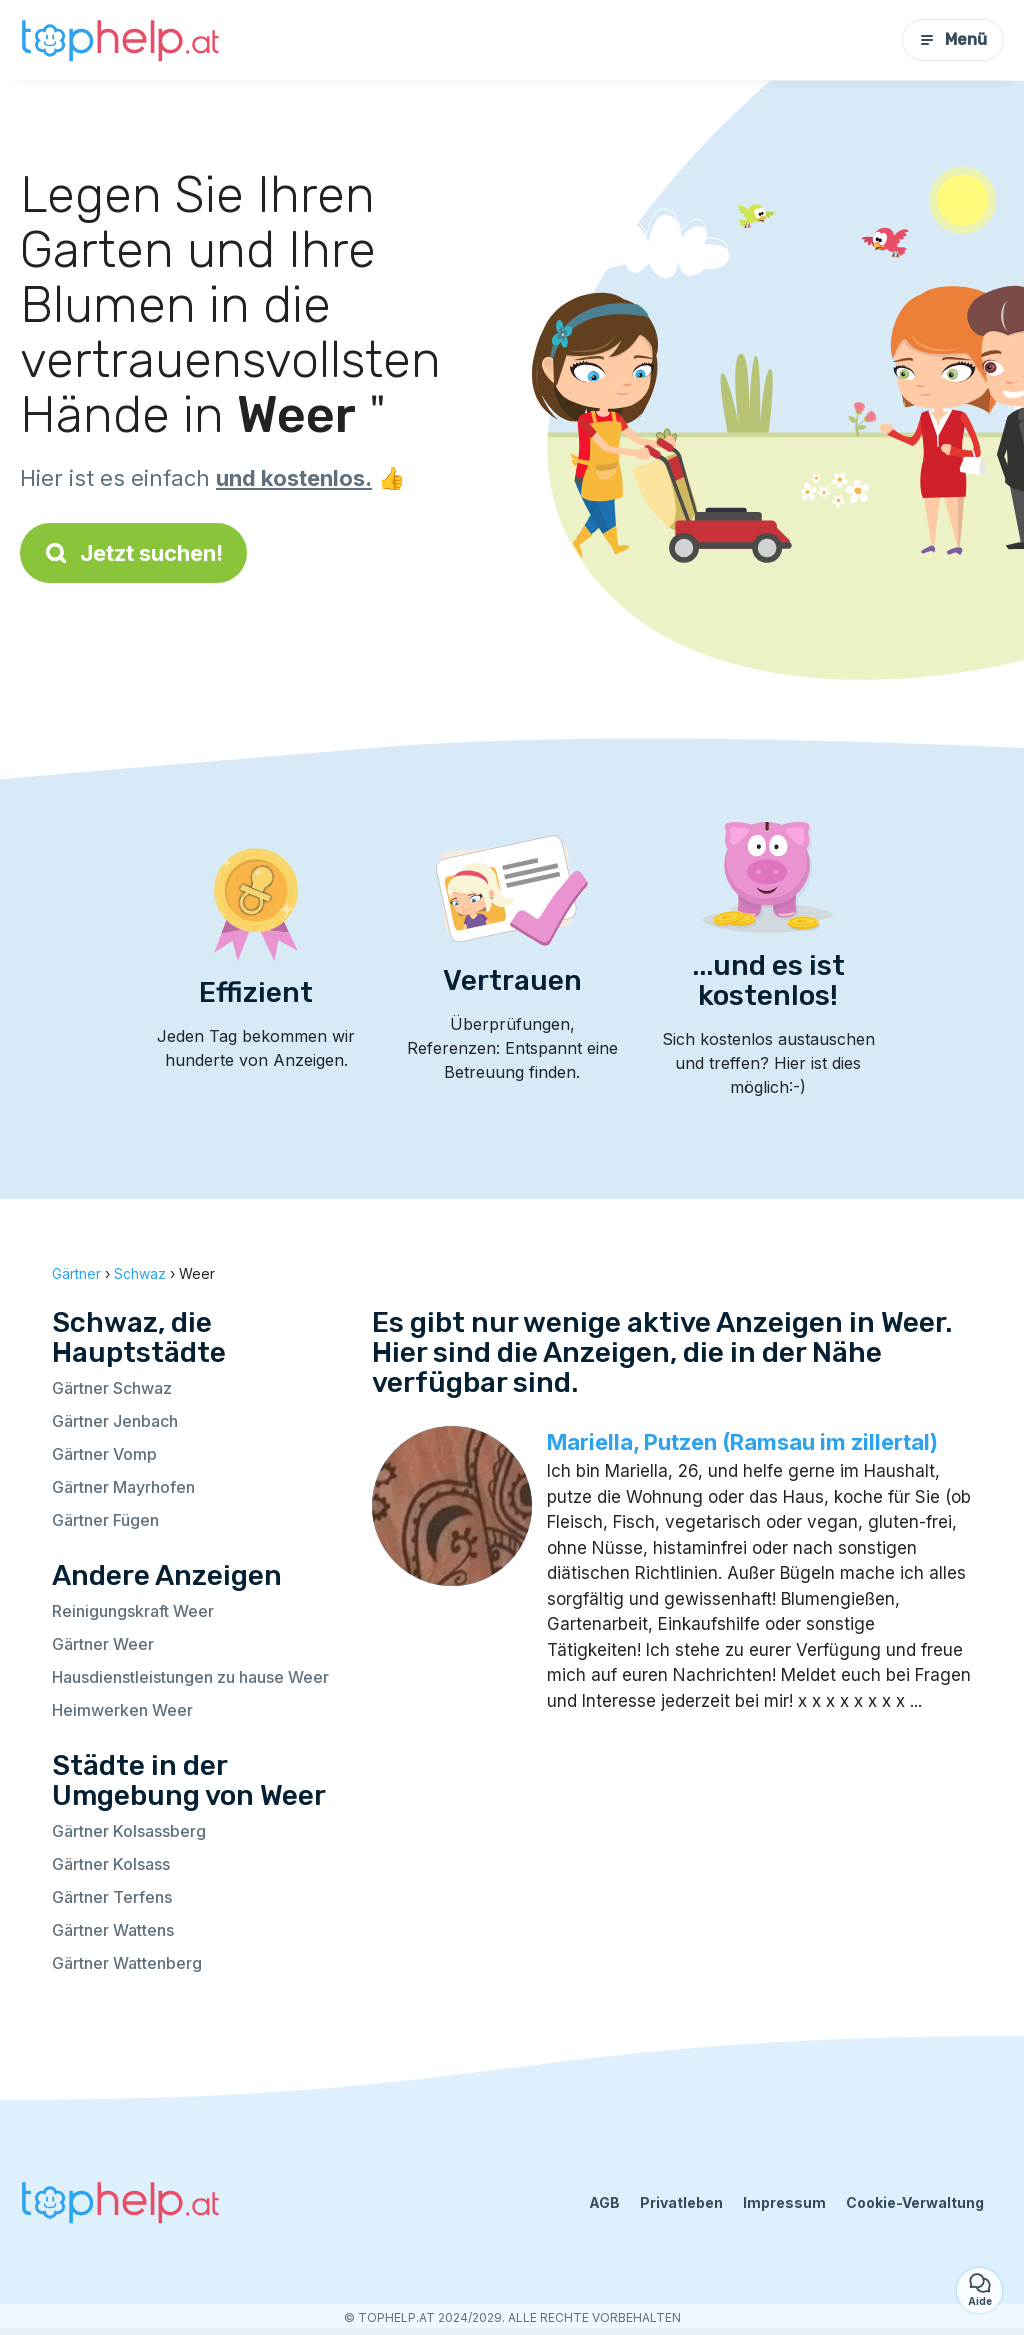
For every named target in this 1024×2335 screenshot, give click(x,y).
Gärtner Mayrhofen (123, 1487)
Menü (953, 39)
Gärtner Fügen (105, 1520)
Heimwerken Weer (122, 1710)
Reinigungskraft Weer (133, 1611)
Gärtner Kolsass (111, 1864)
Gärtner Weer (103, 1644)
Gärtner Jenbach (115, 1421)
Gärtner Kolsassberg (129, 1831)
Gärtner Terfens (112, 1897)
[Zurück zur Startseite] (120, 40)
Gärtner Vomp (104, 1454)
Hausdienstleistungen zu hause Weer (190, 1677)
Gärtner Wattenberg (127, 1963)
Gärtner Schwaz (112, 1388)
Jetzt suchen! (133, 553)
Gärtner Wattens (113, 1930)
